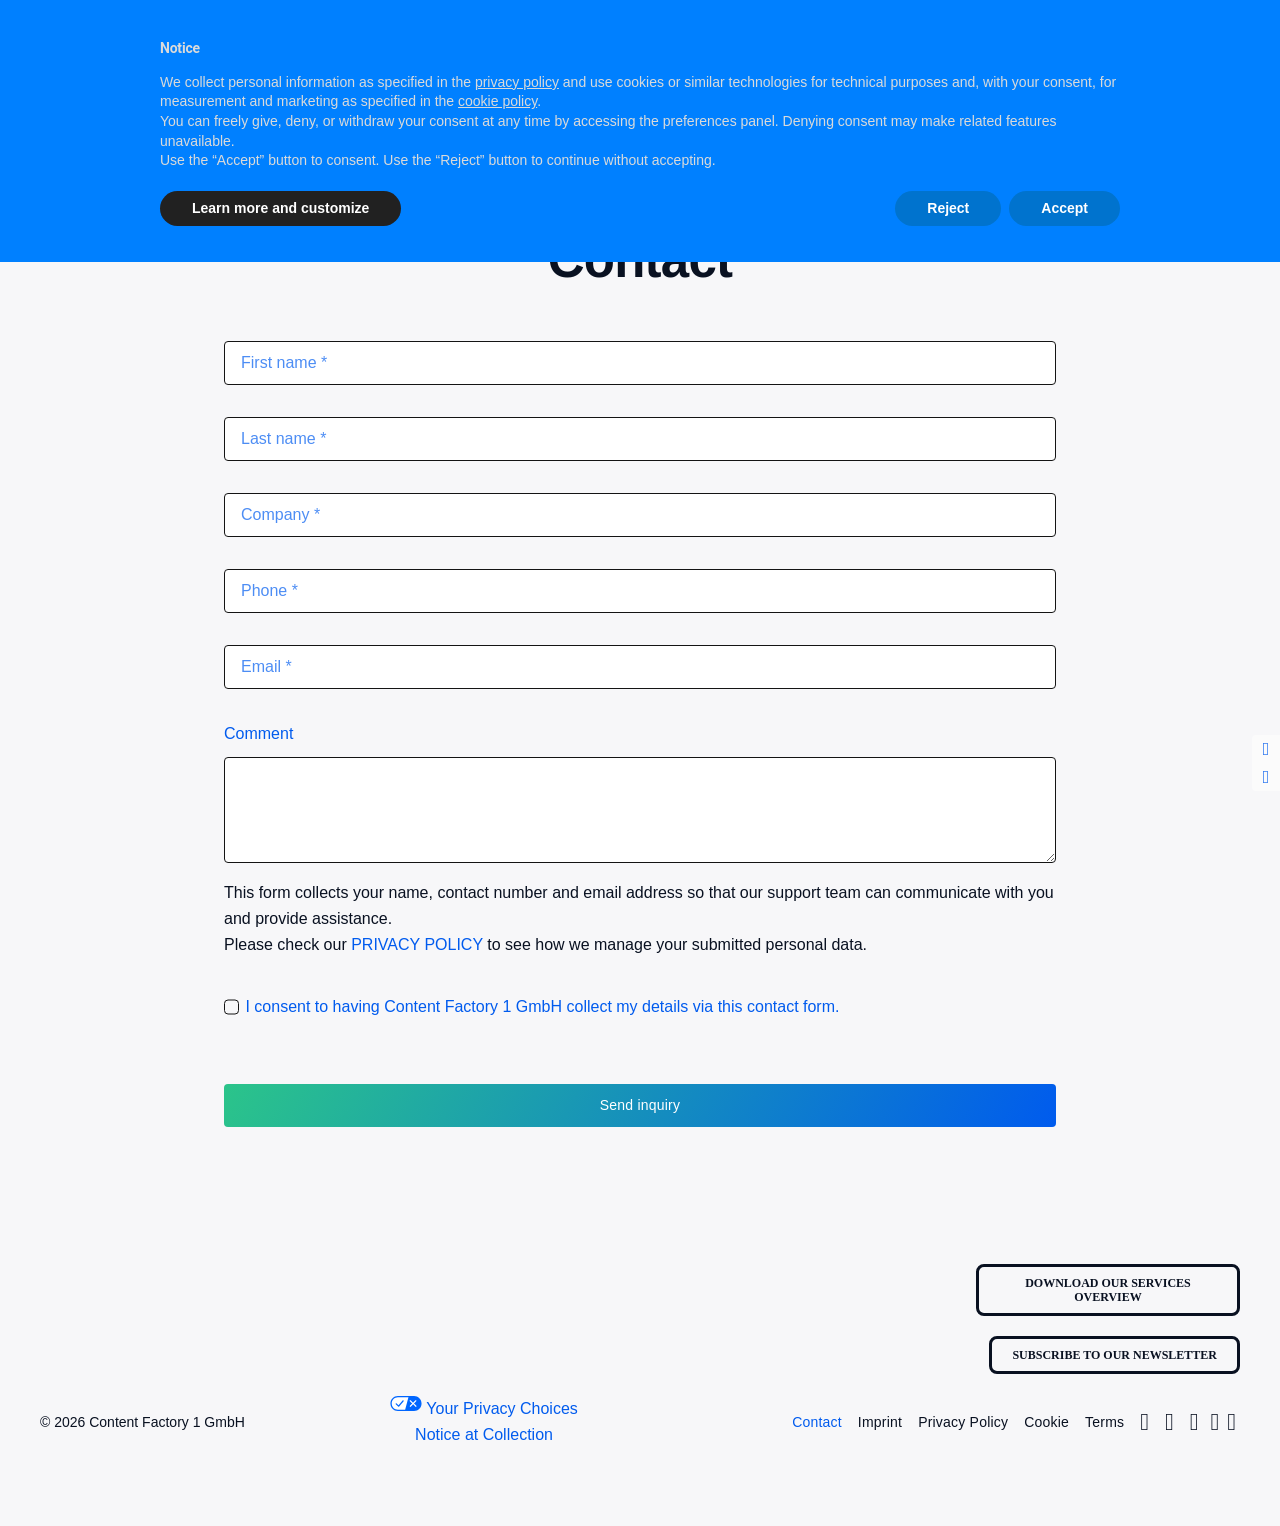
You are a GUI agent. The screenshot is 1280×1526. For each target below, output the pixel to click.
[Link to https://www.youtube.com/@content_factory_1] (1231, 1422)
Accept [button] (1064, 208)
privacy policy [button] (517, 82)
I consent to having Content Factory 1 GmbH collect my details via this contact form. (542, 1006)
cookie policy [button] (497, 101)
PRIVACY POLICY (417, 944)
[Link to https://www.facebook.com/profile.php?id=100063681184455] (1194, 1422)
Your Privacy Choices (484, 1406)
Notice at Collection (484, 1434)
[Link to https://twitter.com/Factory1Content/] (1169, 1422)
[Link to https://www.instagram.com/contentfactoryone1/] (1144, 1422)
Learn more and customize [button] (280, 208)
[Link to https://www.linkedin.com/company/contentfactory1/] (1215, 1422)
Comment (258, 733)
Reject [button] (948, 208)
